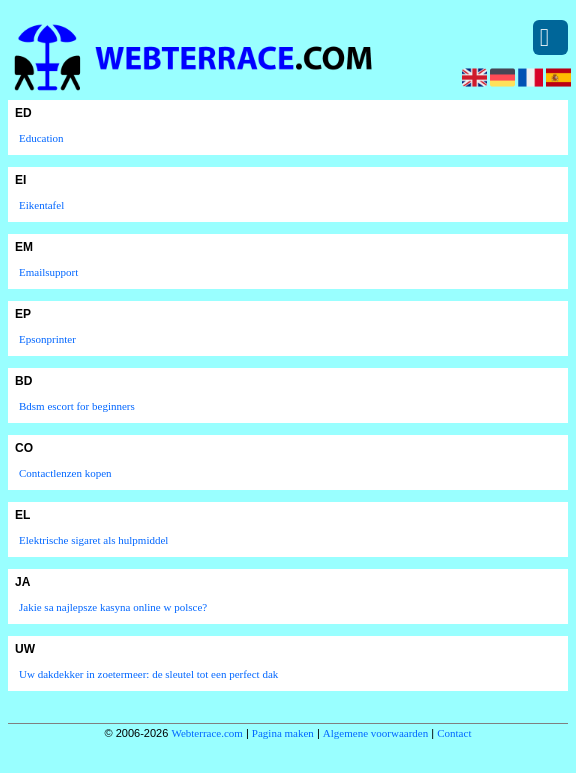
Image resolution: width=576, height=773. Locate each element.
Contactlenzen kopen (65, 473)
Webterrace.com (206, 733)
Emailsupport (48, 272)
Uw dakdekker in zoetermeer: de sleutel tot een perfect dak (148, 674)
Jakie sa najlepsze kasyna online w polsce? (113, 607)
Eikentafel (41, 205)
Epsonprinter (47, 339)
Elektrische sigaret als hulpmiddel (93, 540)
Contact (454, 733)
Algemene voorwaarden (375, 733)
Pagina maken (283, 733)
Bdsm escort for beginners (77, 406)
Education (41, 138)
